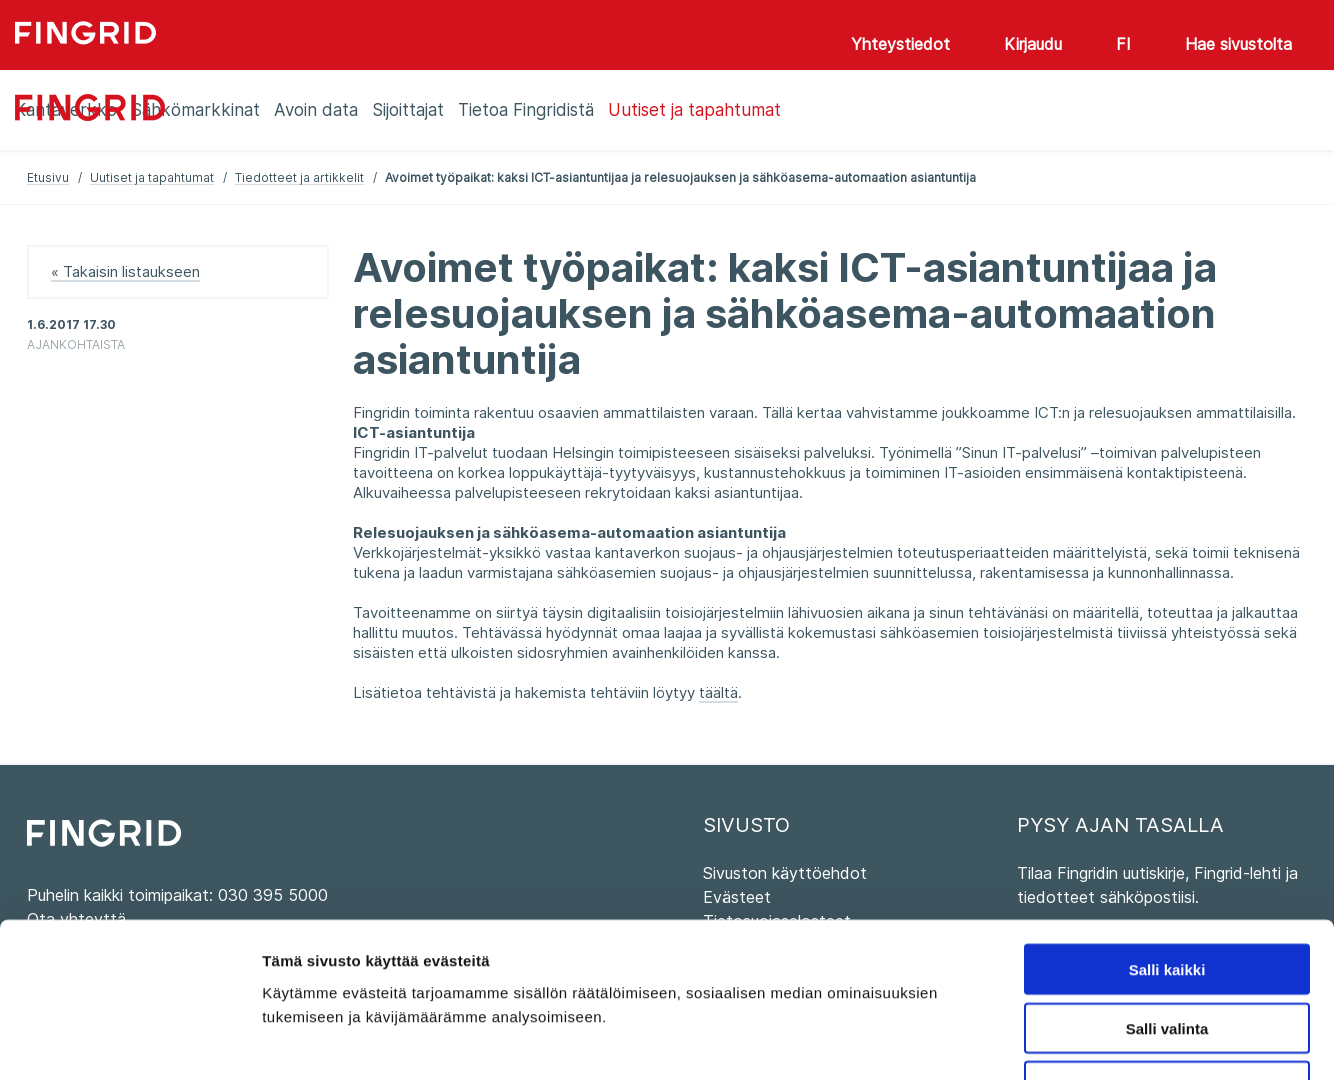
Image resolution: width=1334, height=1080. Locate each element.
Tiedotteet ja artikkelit (299, 177)
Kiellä (1167, 952)
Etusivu (48, 177)
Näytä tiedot (1069, 1040)
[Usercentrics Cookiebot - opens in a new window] (129, 1041)
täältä (718, 692)
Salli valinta (1167, 893)
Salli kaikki (1167, 834)
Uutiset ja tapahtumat (152, 177)
